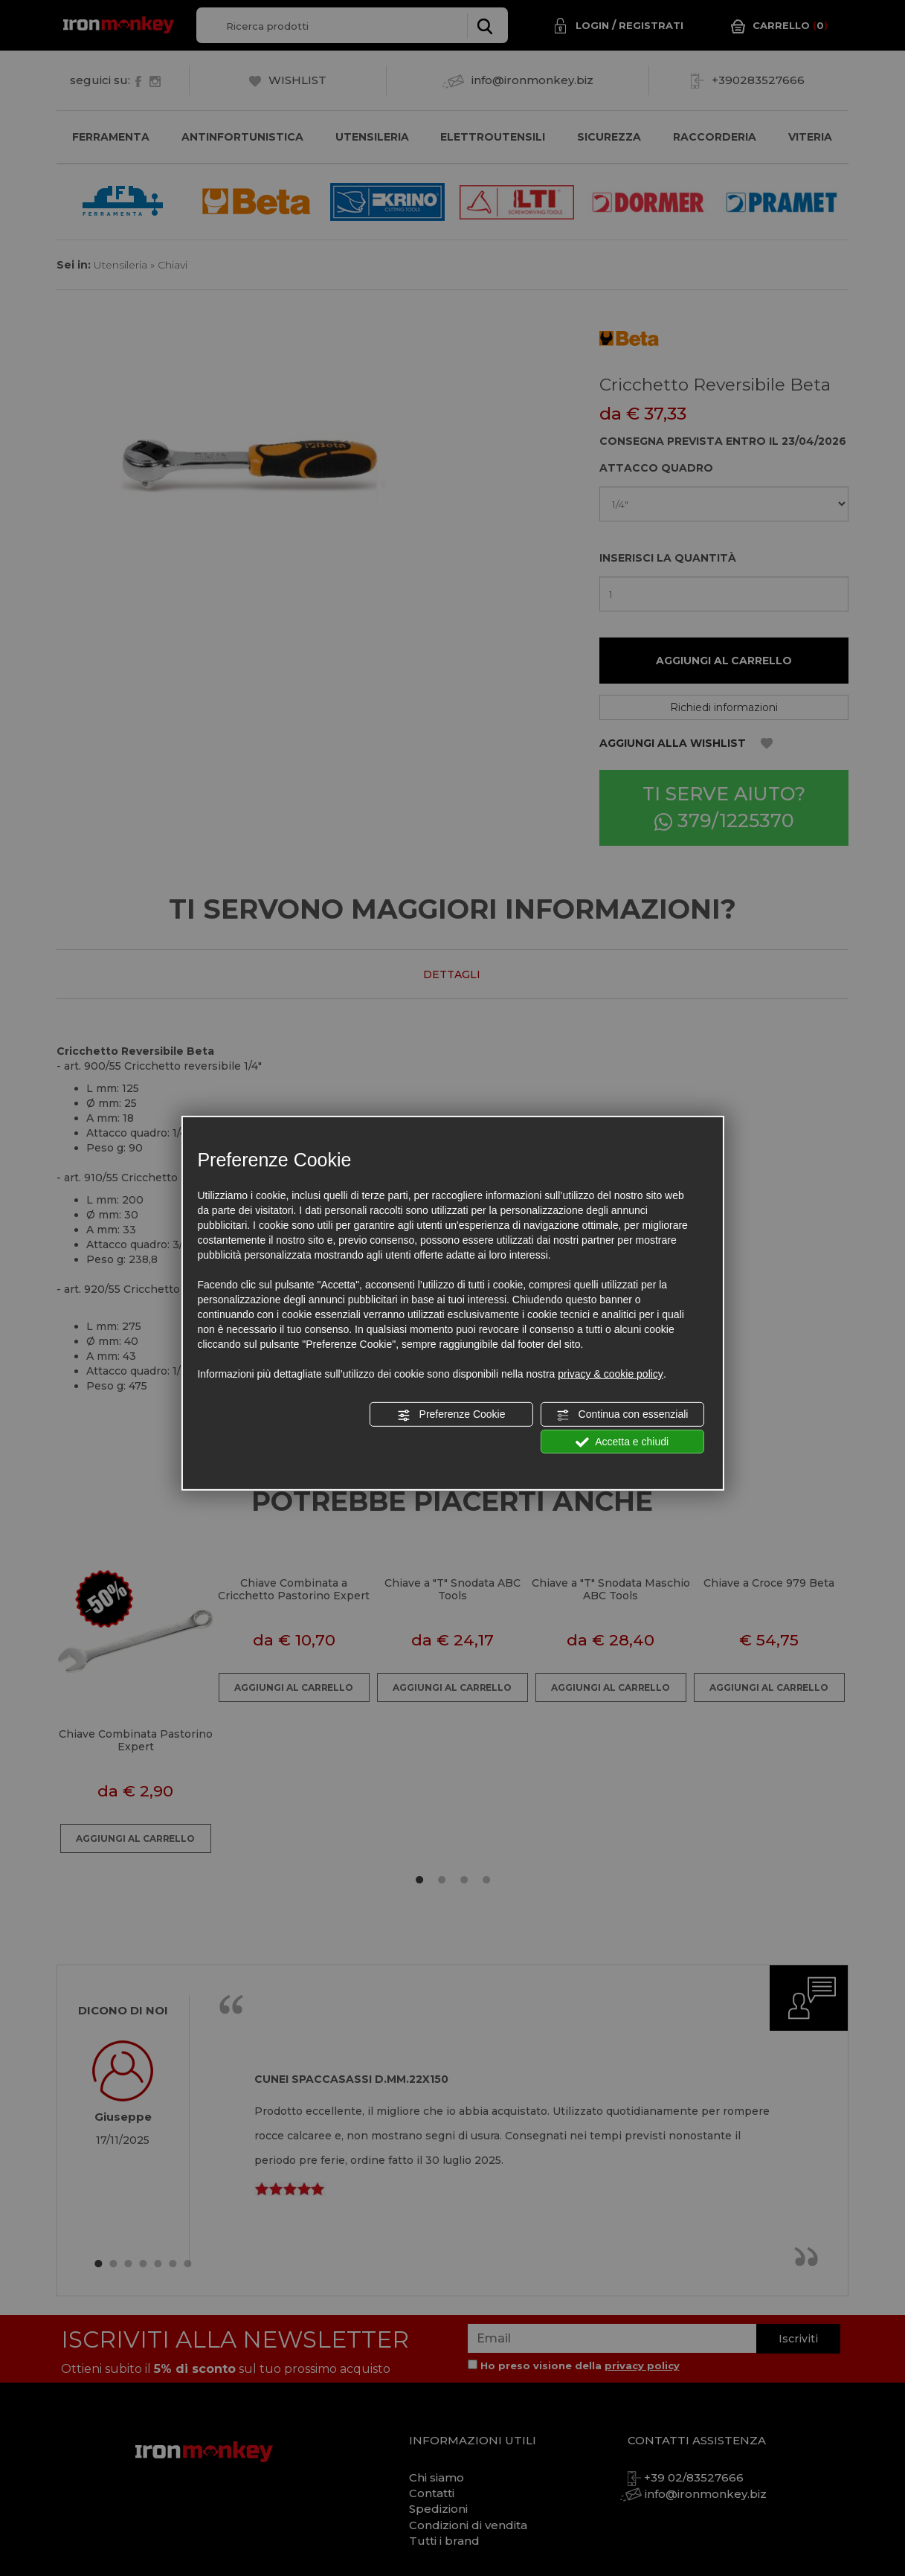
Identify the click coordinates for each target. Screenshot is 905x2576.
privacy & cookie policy (610, 1374)
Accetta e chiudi (622, 1441)
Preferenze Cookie (451, 1415)
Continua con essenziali (622, 1415)
